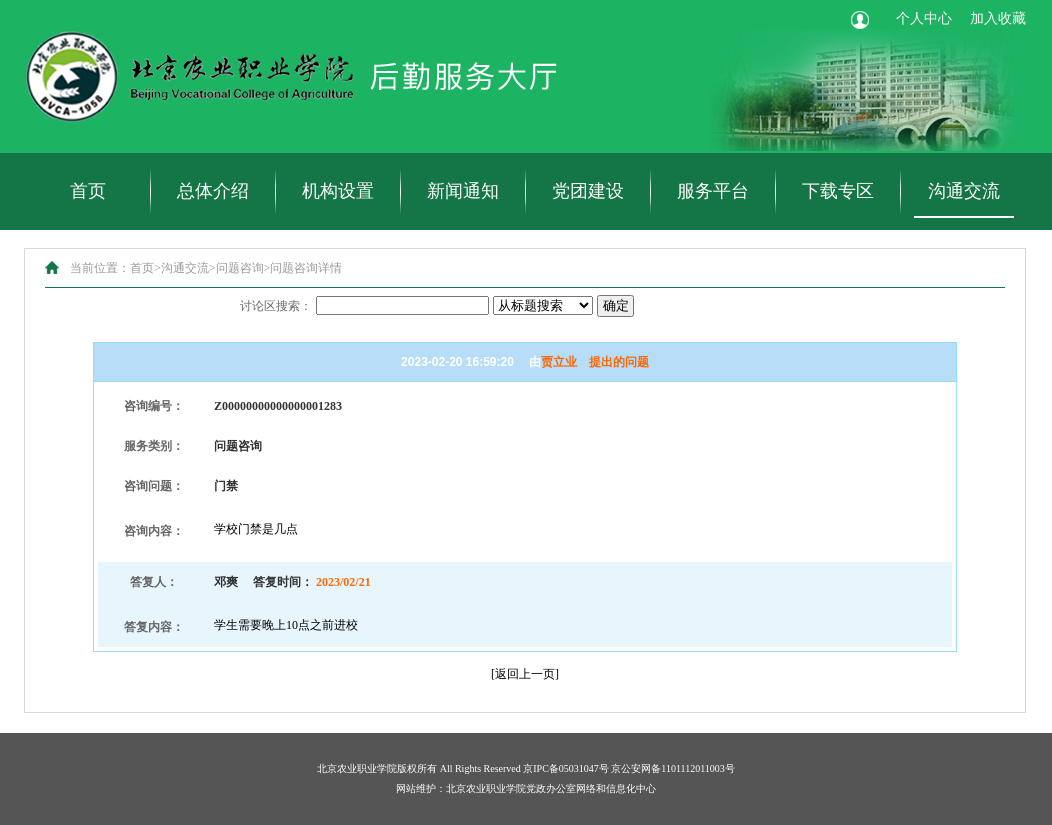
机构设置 (338, 191)
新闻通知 (463, 191)
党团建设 (588, 191)
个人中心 (924, 18)
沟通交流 (964, 191)
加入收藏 (998, 18)
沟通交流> (188, 268)
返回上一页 (525, 674)
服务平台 (713, 191)
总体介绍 (213, 191)
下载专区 (838, 191)
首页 (88, 191)
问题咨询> (243, 268)
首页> (145, 268)
